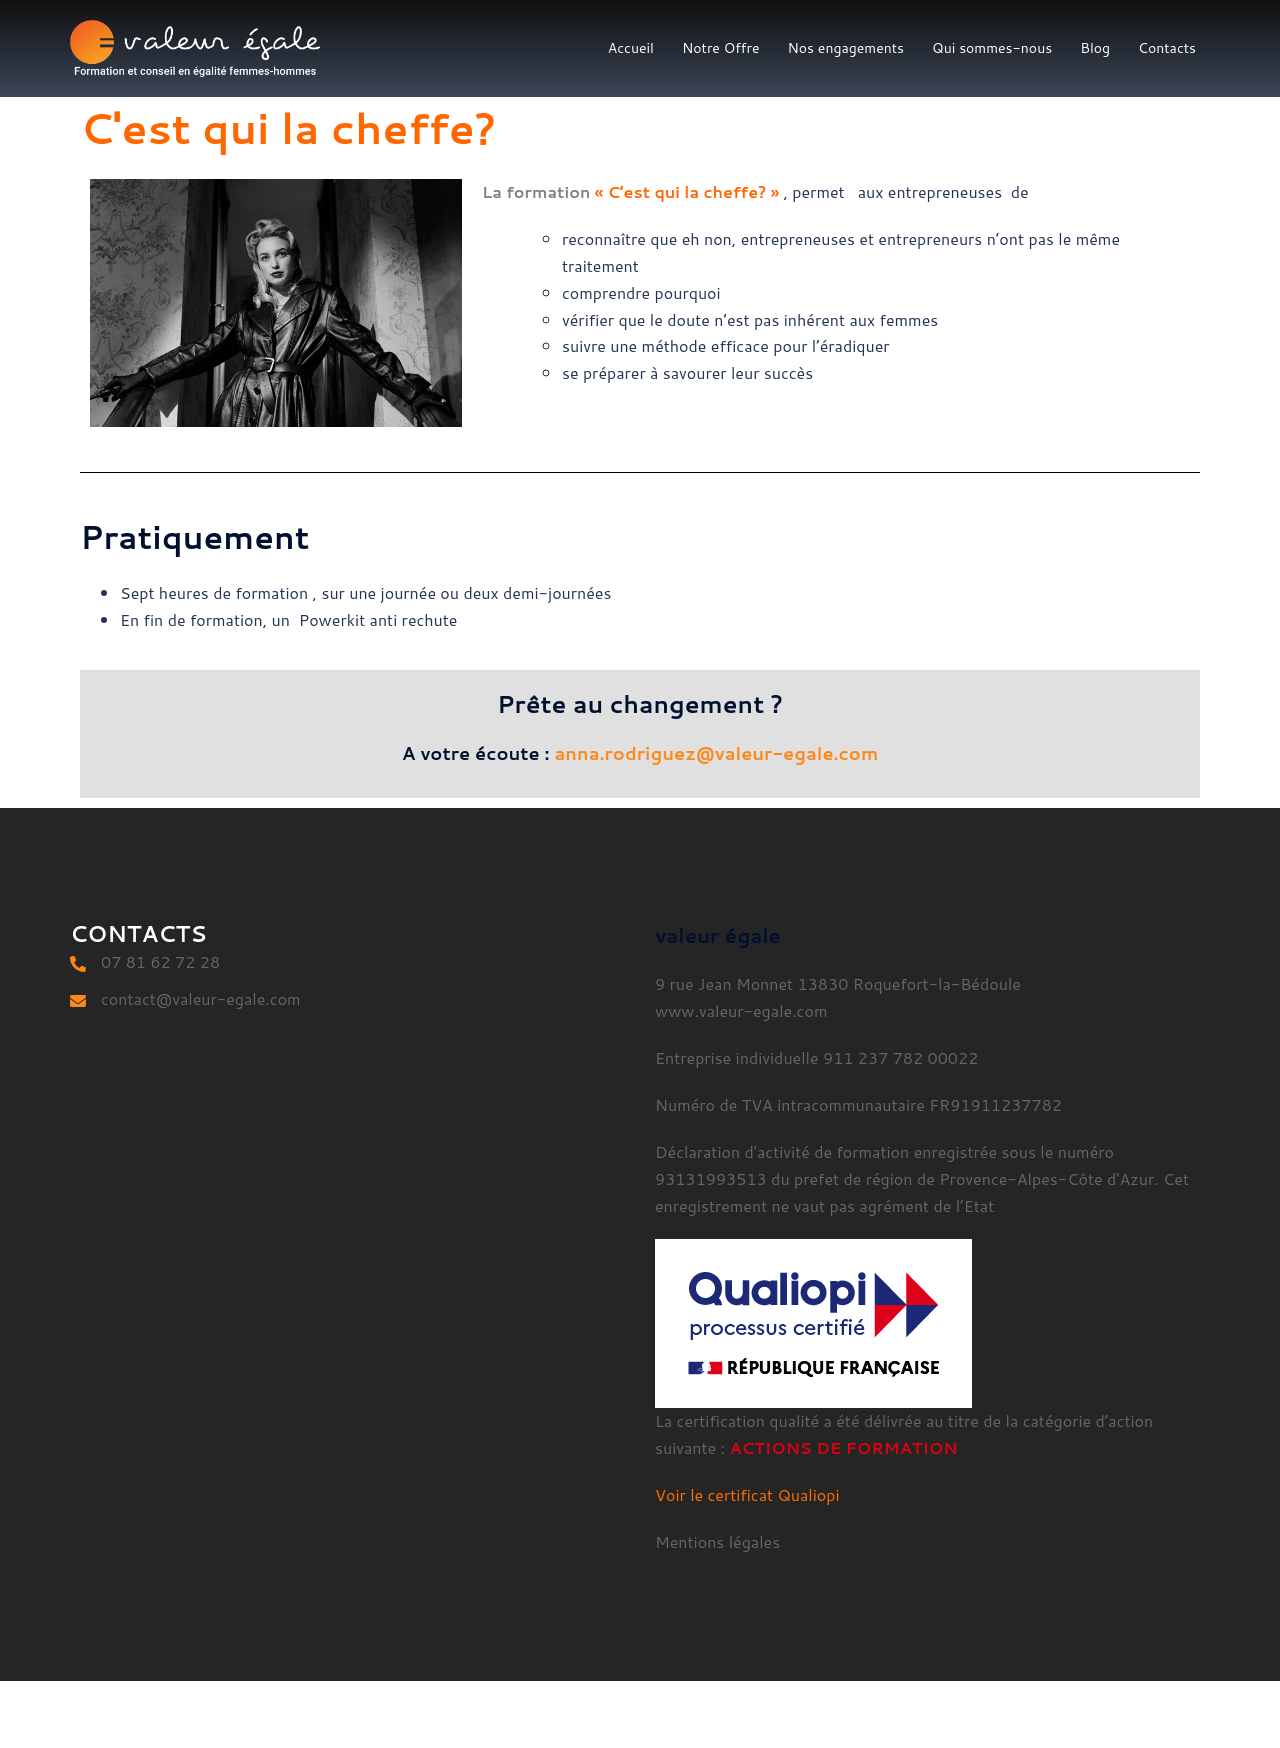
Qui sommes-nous (992, 48)
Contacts (1167, 48)
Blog (1095, 48)
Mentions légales (717, 1541)
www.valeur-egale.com (741, 1010)
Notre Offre (721, 48)
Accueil (631, 48)
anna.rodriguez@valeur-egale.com (717, 753)
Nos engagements (845, 48)
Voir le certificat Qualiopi (747, 1494)
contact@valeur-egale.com (201, 998)
